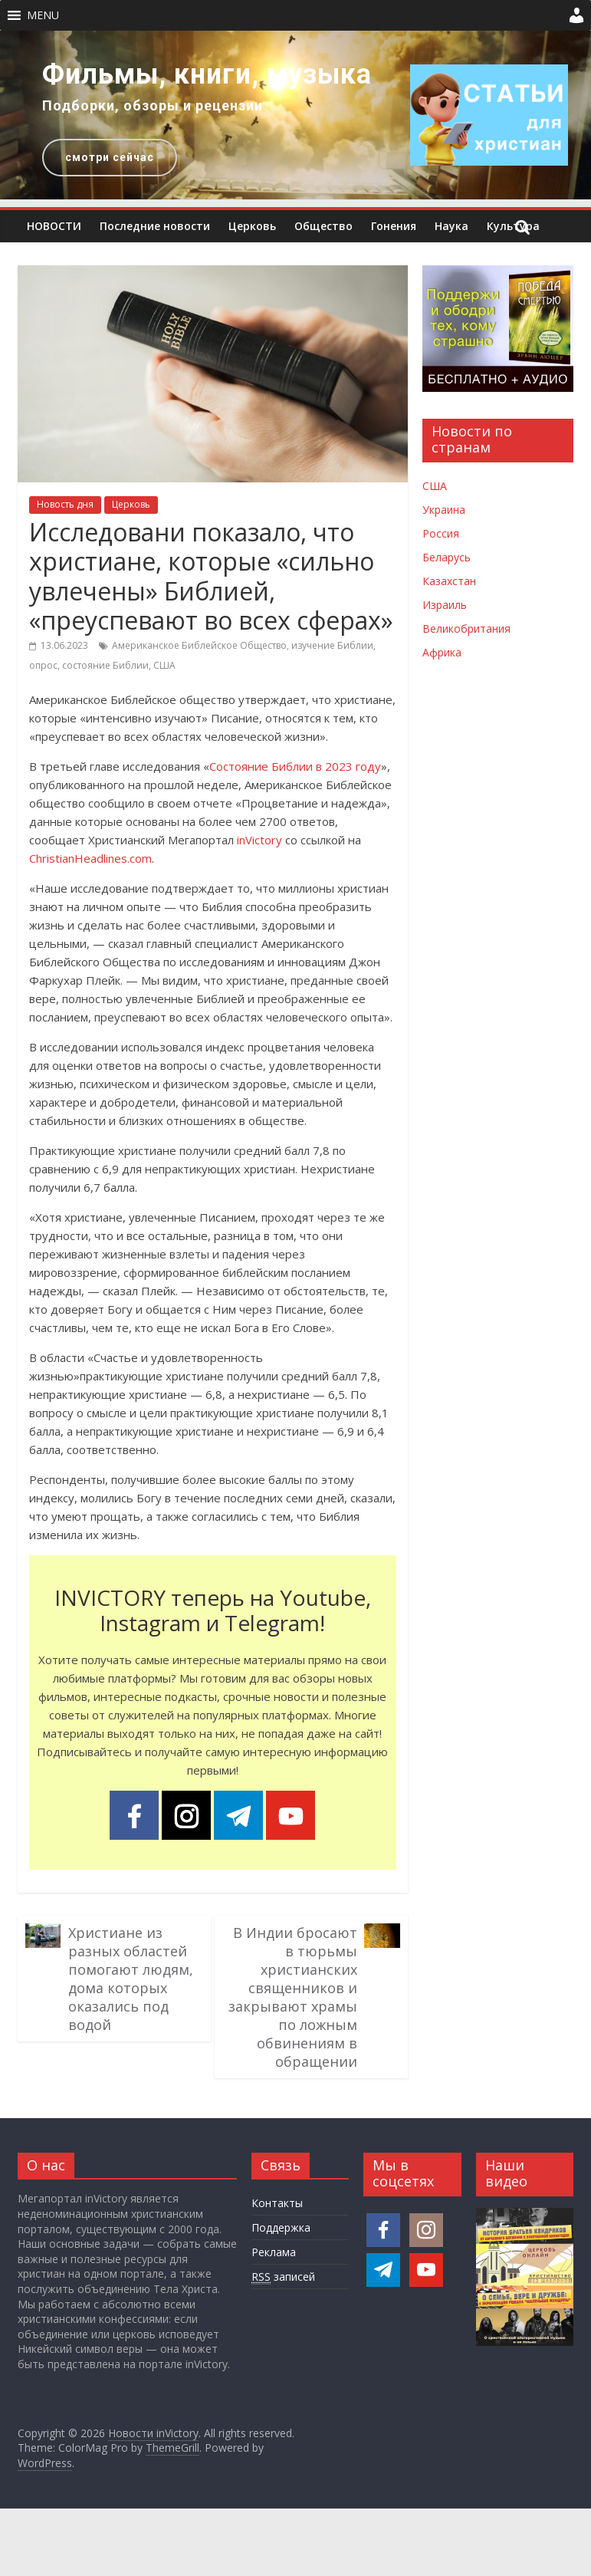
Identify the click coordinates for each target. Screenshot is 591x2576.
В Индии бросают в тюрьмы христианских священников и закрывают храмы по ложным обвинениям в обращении (292, 1997)
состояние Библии (105, 665)
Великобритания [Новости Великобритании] (466, 628)
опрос (43, 665)
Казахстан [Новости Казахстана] (449, 581)
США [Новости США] (434, 486)
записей (283, 2277)
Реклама (273, 2252)
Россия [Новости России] (440, 533)
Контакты (277, 2203)
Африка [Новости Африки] (441, 652)
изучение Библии (332, 645)
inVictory (259, 839)
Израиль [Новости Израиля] (444, 604)
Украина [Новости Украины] (443, 509)
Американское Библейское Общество (199, 645)
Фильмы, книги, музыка (207, 74)
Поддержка (280, 2227)
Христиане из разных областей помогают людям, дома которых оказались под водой (130, 1978)
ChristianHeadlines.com (90, 858)
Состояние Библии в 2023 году (295, 766)
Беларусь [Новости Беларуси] (446, 557)
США (164, 665)
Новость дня (65, 504)
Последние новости (155, 226)
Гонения (393, 226)
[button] (43, 15)
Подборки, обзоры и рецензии (152, 105)
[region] (295, 115)
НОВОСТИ (54, 226)
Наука (451, 226)
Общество (323, 226)
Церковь (252, 226)
